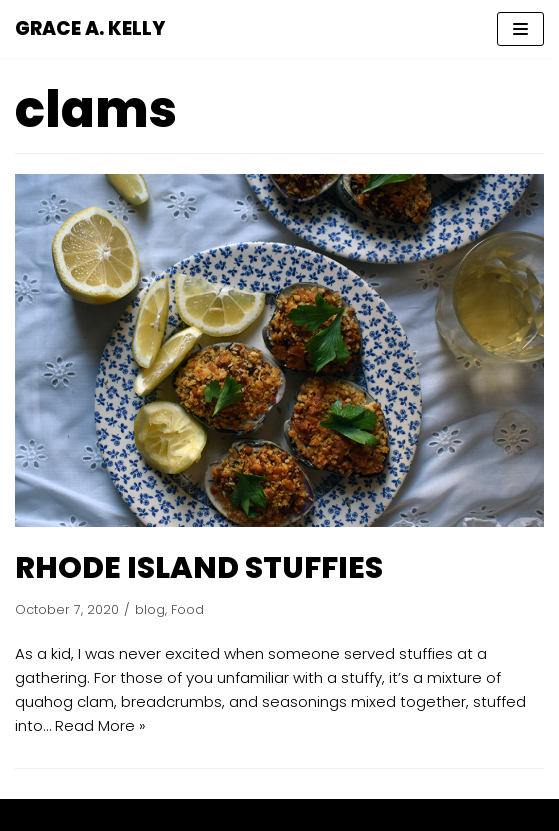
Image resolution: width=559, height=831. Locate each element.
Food (187, 609)
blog (150, 609)
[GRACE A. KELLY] (90, 29)
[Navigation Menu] (520, 29)
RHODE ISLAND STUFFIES (199, 568)
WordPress (351, 814)
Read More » (100, 725)
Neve (187, 814)
